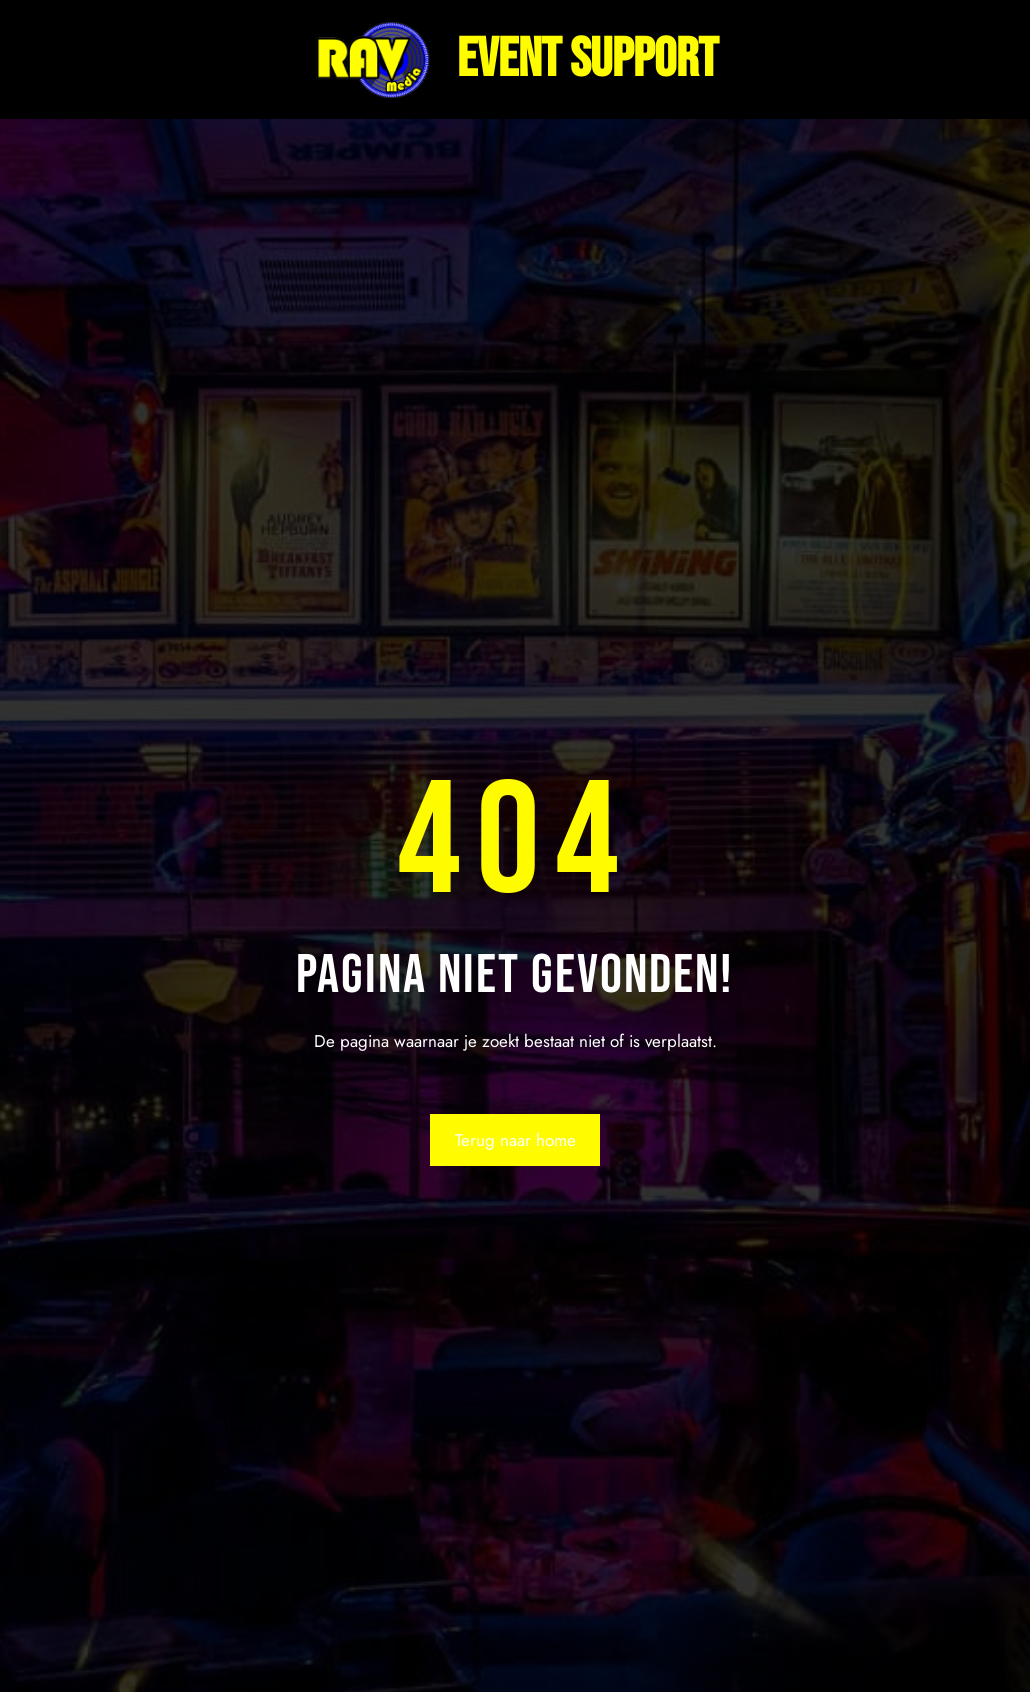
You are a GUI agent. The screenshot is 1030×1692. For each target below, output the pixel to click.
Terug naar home (515, 1140)
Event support (587, 59)
